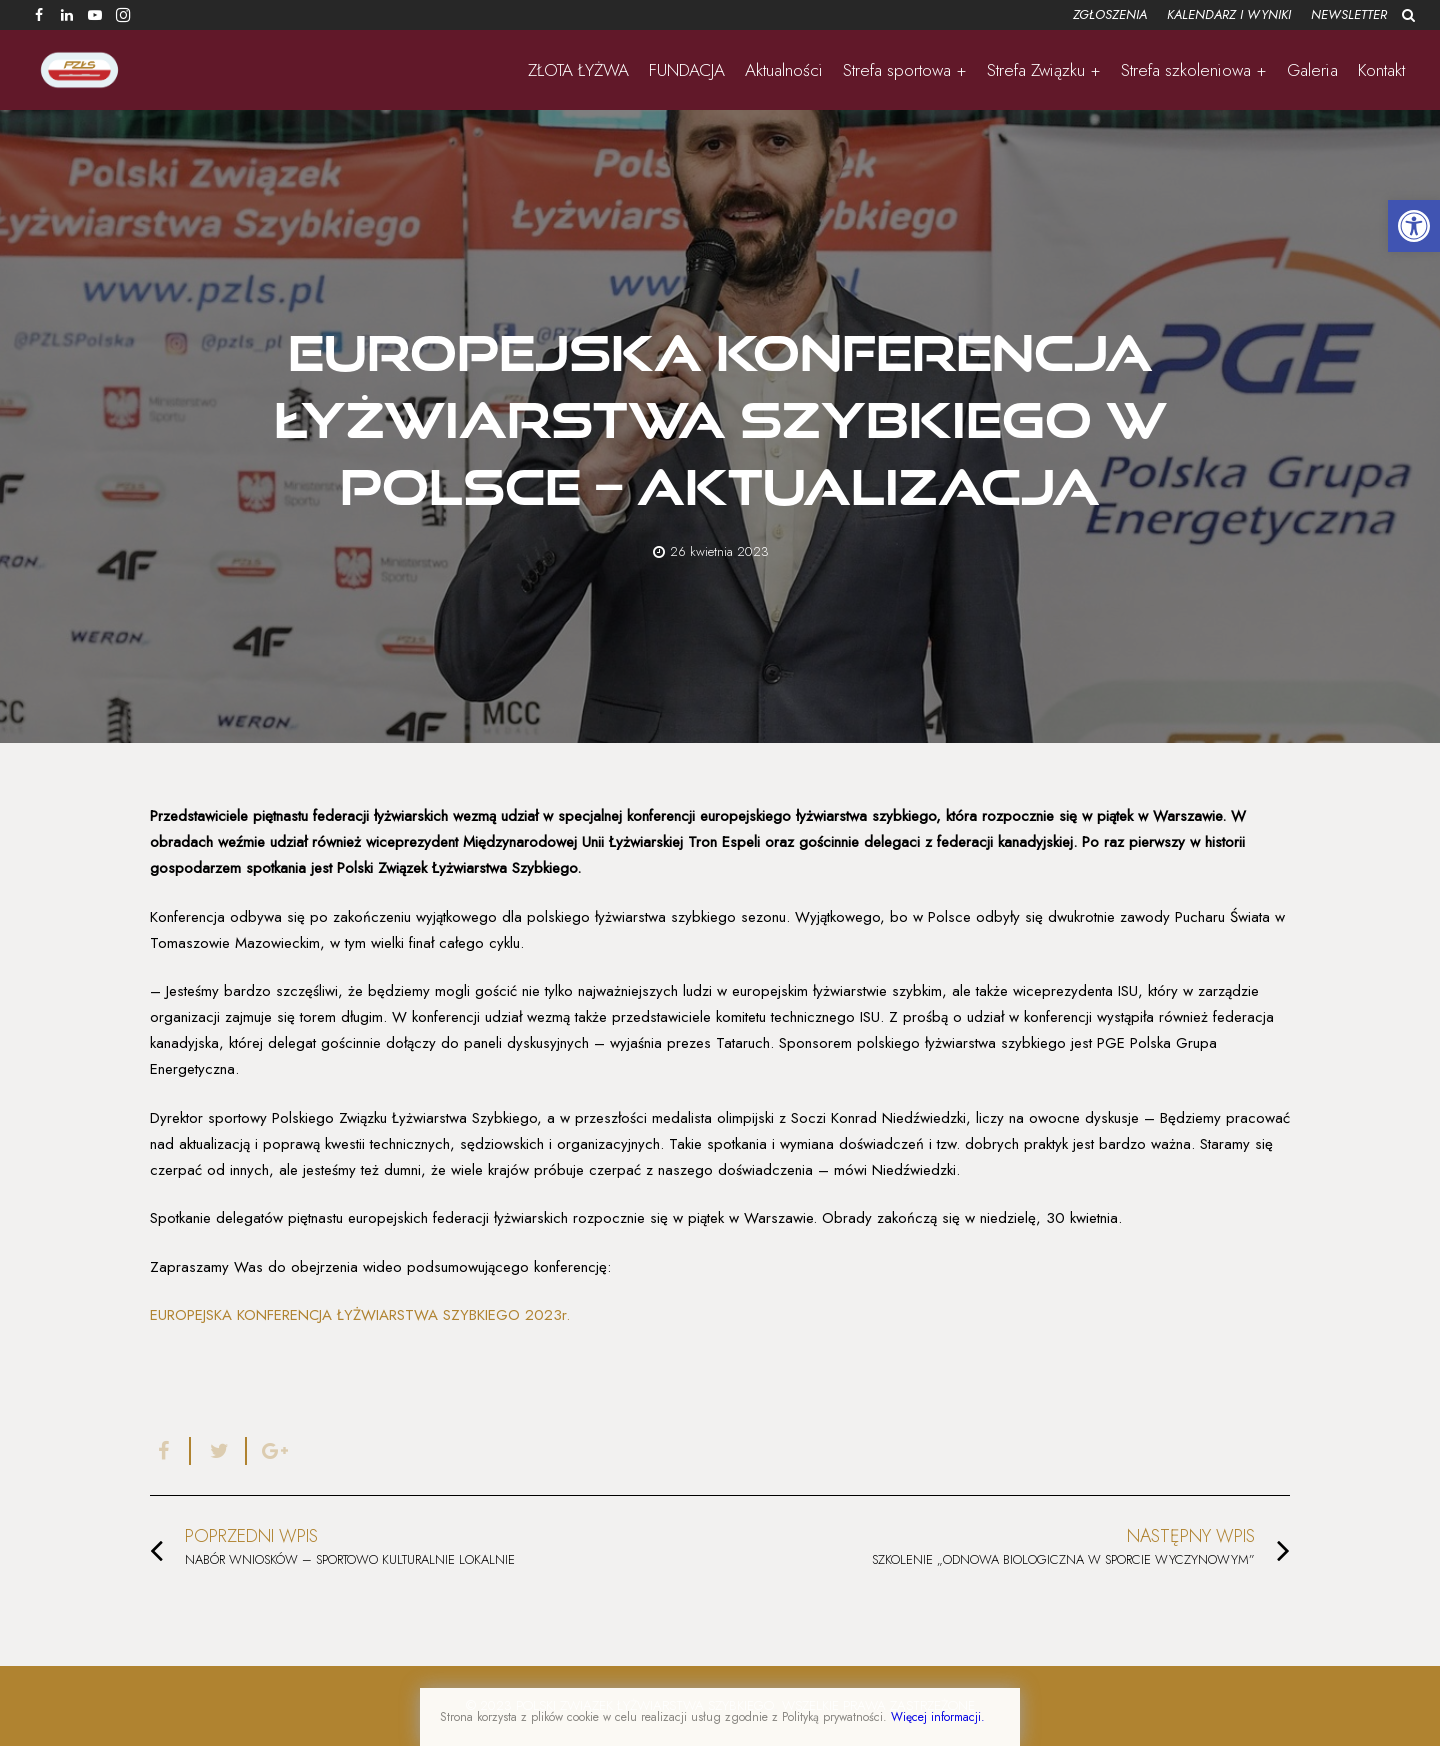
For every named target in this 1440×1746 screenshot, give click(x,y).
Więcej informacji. (938, 1717)
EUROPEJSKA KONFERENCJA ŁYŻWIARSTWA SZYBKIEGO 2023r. (360, 1315)
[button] (1414, 226)
